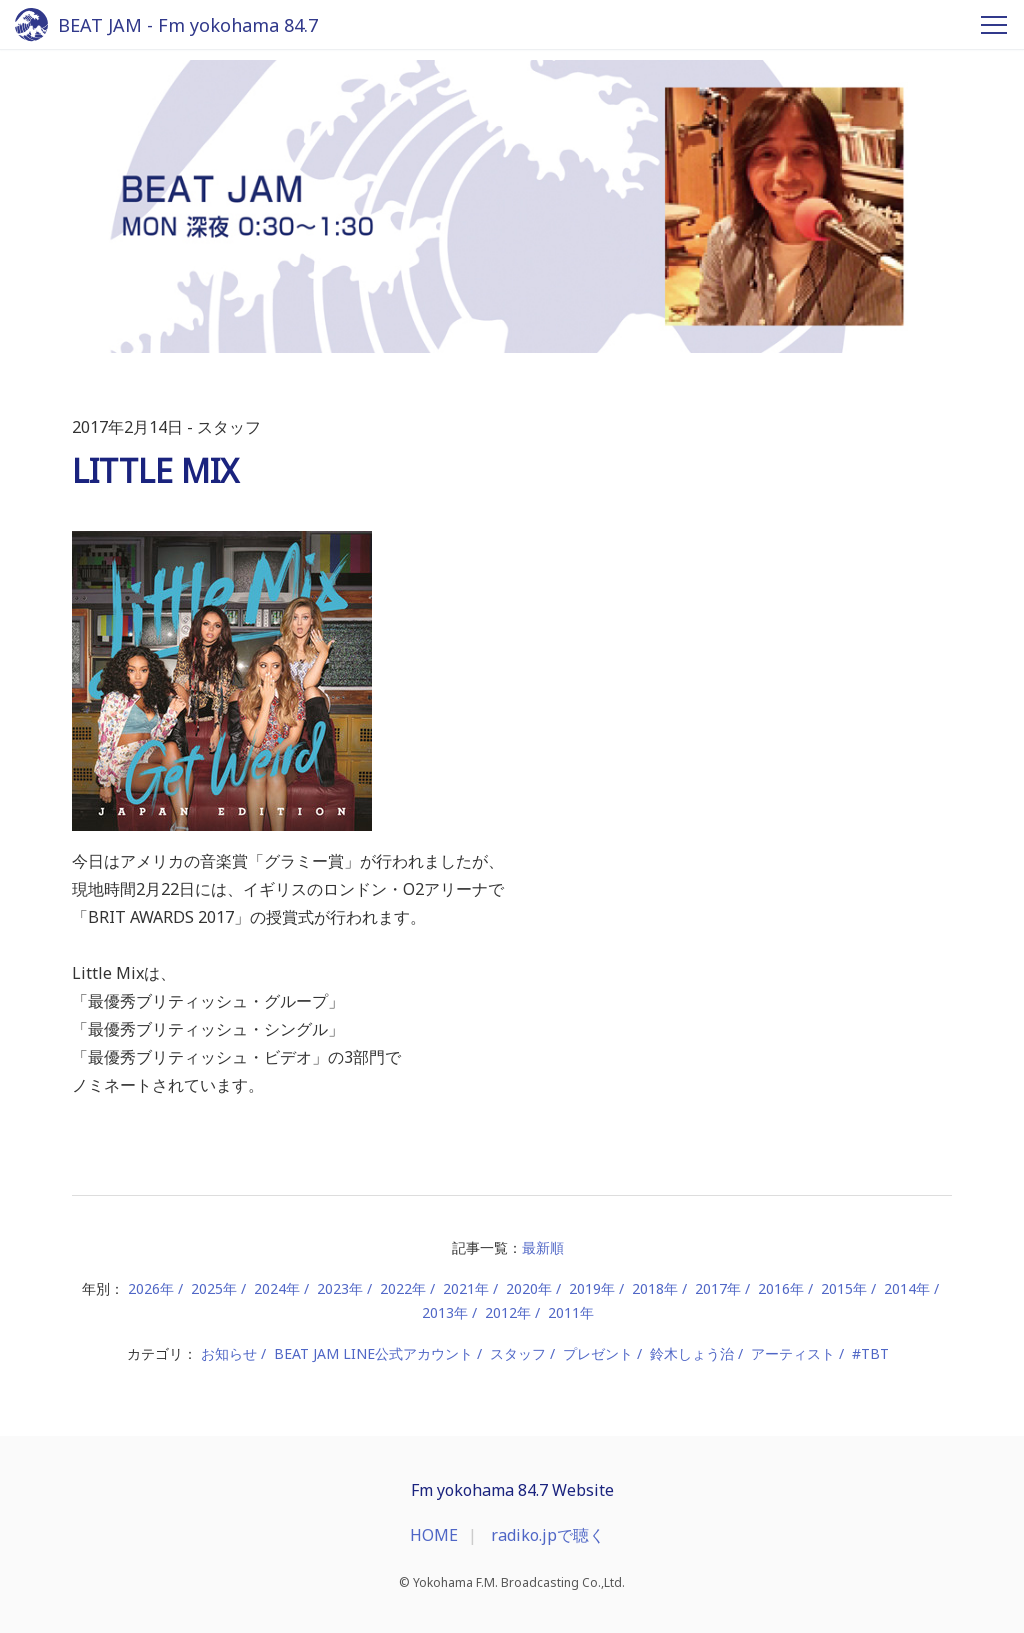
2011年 (571, 1312)
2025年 (214, 1288)
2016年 (781, 1288)
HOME (434, 1535)
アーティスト (793, 1353)
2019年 (592, 1288)
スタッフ (518, 1353)
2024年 (277, 1288)
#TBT (870, 1353)
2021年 (466, 1288)
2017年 (718, 1288)
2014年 (907, 1288)
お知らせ (229, 1353)
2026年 (151, 1288)
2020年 (529, 1288)
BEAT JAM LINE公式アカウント (373, 1353)
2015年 (844, 1288)
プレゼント (598, 1353)
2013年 (445, 1312)
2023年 (340, 1288)
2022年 (403, 1288)
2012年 (508, 1312)
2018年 (655, 1288)
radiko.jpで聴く (548, 1535)
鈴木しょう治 (692, 1353)
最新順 (543, 1247)
